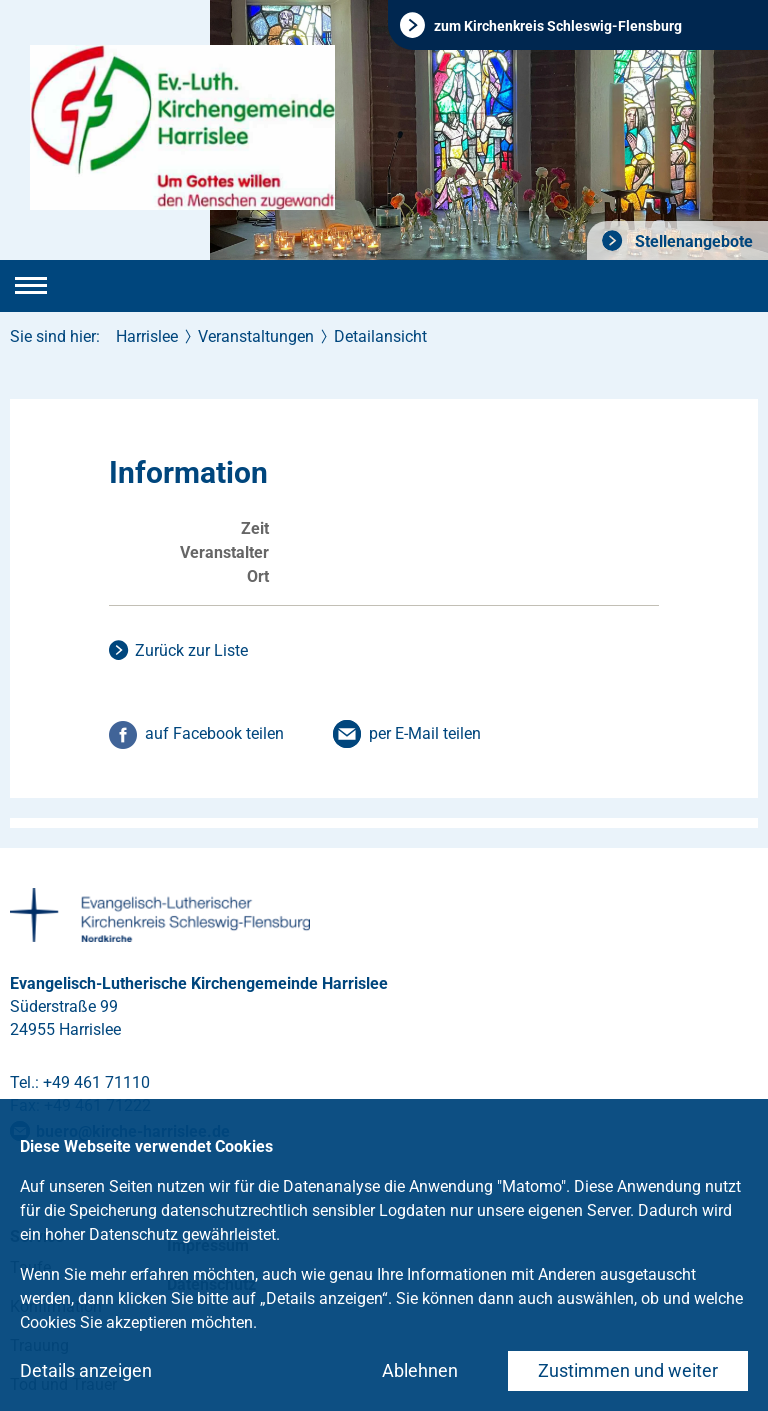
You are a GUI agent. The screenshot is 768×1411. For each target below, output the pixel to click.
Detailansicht (380, 336)
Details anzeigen (86, 1370)
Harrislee (147, 336)
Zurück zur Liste (191, 650)
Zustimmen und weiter (628, 1370)
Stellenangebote (692, 241)
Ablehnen (420, 1370)
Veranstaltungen (256, 336)
